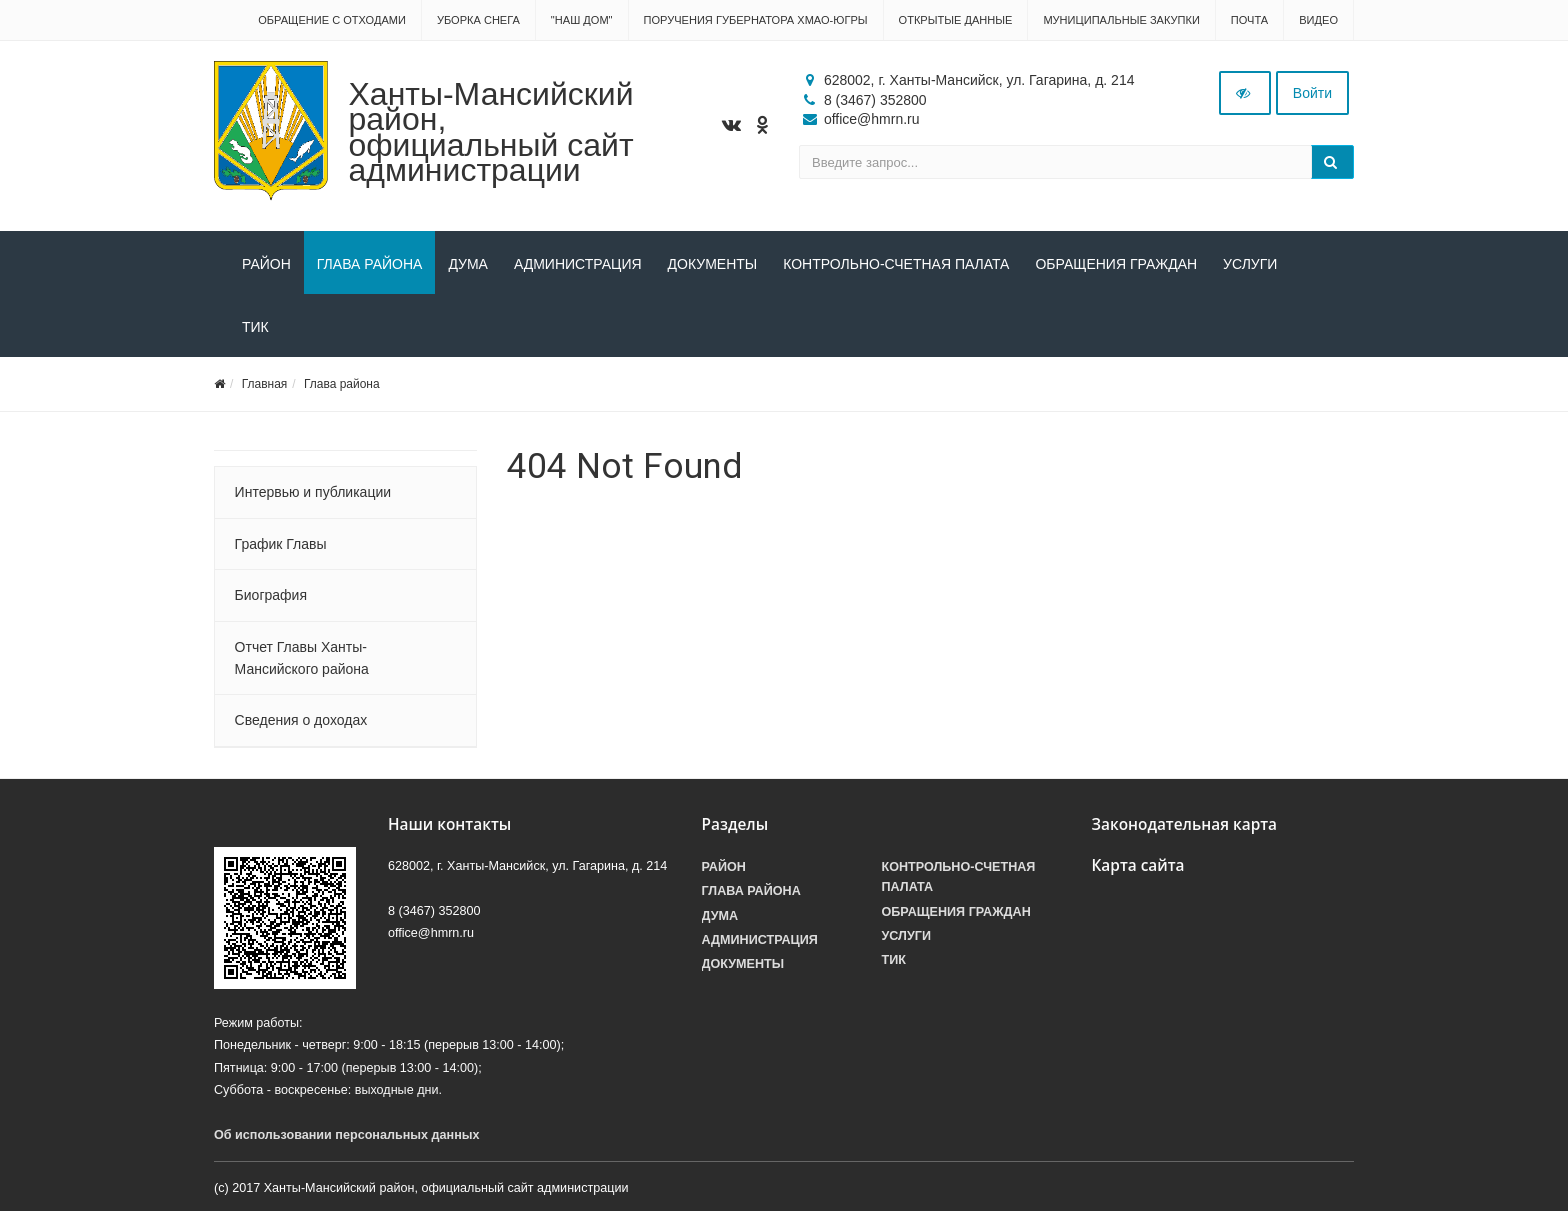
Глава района (370, 264)
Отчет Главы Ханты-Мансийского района (302, 658)
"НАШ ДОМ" (582, 20)
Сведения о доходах (301, 720)
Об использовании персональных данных (347, 1135)
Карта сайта (1138, 865)
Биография (271, 595)
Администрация (578, 264)
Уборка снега (478, 20)
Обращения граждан (1116, 264)
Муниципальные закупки (1121, 20)
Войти (1312, 93)
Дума (468, 264)
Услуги (1250, 264)
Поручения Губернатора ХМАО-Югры (756, 20)
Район (266, 264)
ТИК (255, 327)
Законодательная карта (1185, 824)
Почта (1249, 20)
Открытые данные (956, 20)
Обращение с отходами (332, 20)
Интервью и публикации (313, 492)
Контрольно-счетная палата (896, 264)
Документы (713, 264)
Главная (265, 384)
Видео (1318, 20)
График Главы (281, 544)
